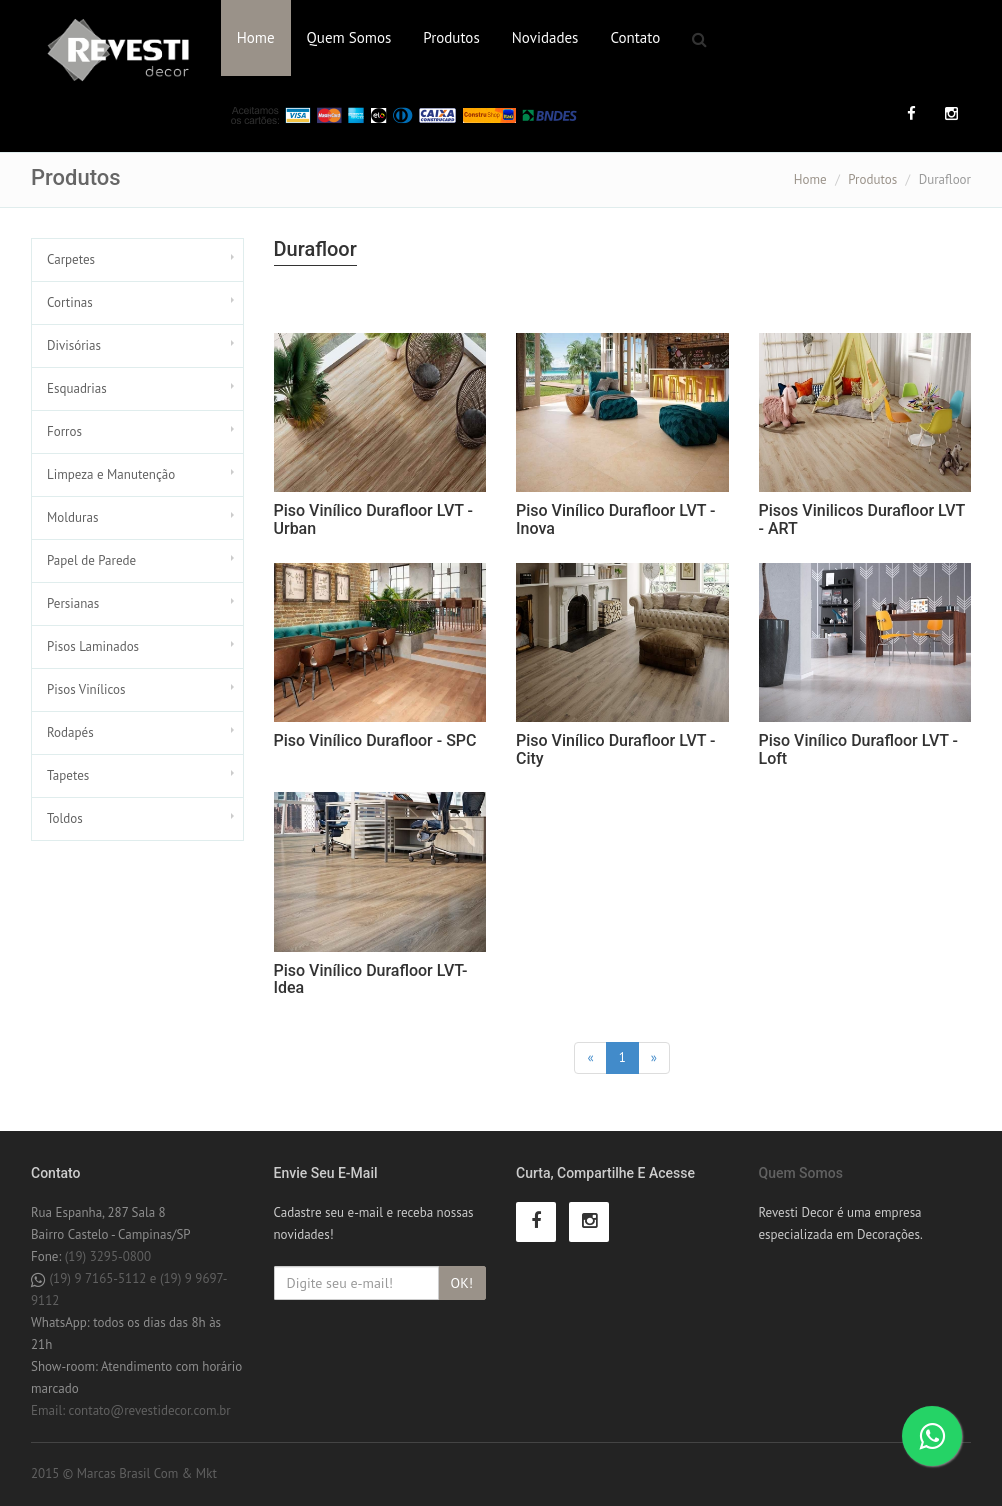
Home (256, 37)
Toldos (65, 818)
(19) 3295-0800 (108, 1256)
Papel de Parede (91, 560)
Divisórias (74, 345)
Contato (635, 37)
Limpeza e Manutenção (111, 474)
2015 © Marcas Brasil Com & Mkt (124, 1473)
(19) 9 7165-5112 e (104, 1278)
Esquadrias (77, 388)
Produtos (451, 37)
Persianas (73, 603)
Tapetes (68, 775)
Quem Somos (349, 37)
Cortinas (70, 302)
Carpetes (71, 259)
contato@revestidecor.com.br (150, 1410)
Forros (64, 431)
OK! (462, 1283)
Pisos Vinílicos (86, 689)
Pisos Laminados (93, 646)
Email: (50, 1410)
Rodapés (70, 732)
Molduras (72, 517)
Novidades (545, 37)
